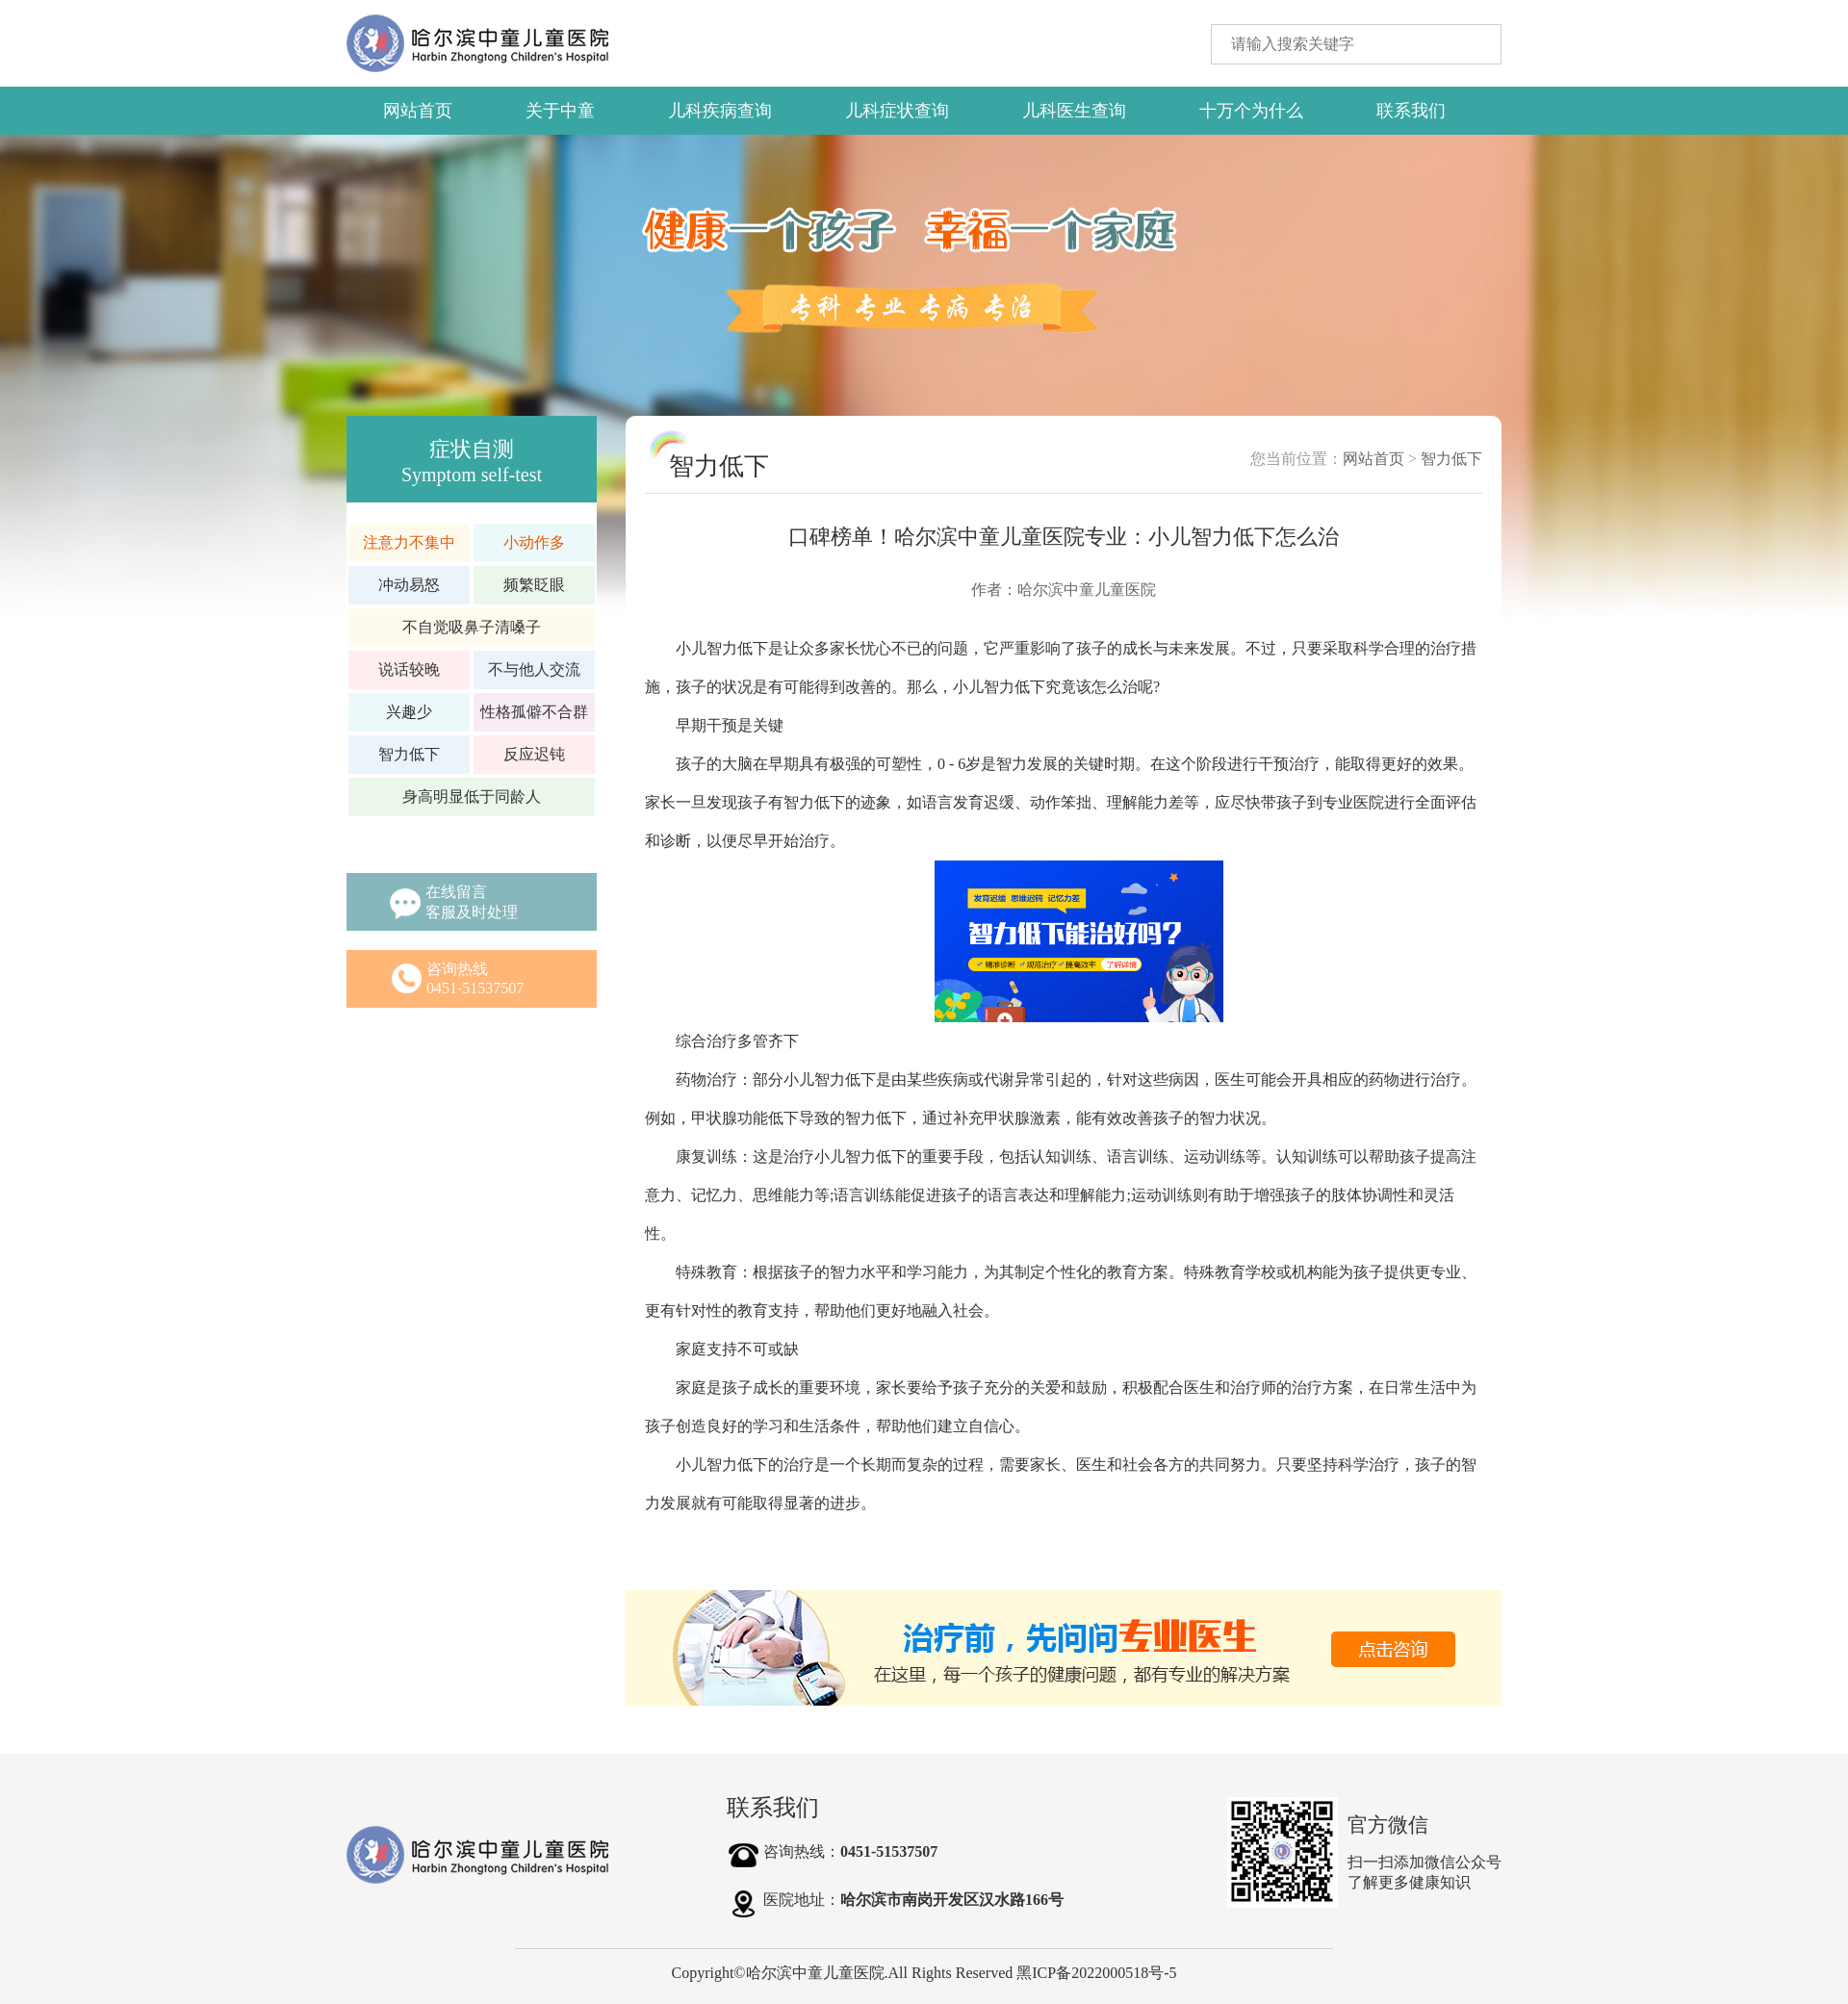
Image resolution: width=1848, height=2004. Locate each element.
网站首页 (417, 110)
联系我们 (1411, 110)
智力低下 (1451, 458)
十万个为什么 (1251, 110)
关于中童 (560, 110)
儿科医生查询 (1074, 110)
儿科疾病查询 (720, 110)
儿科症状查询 (897, 110)
